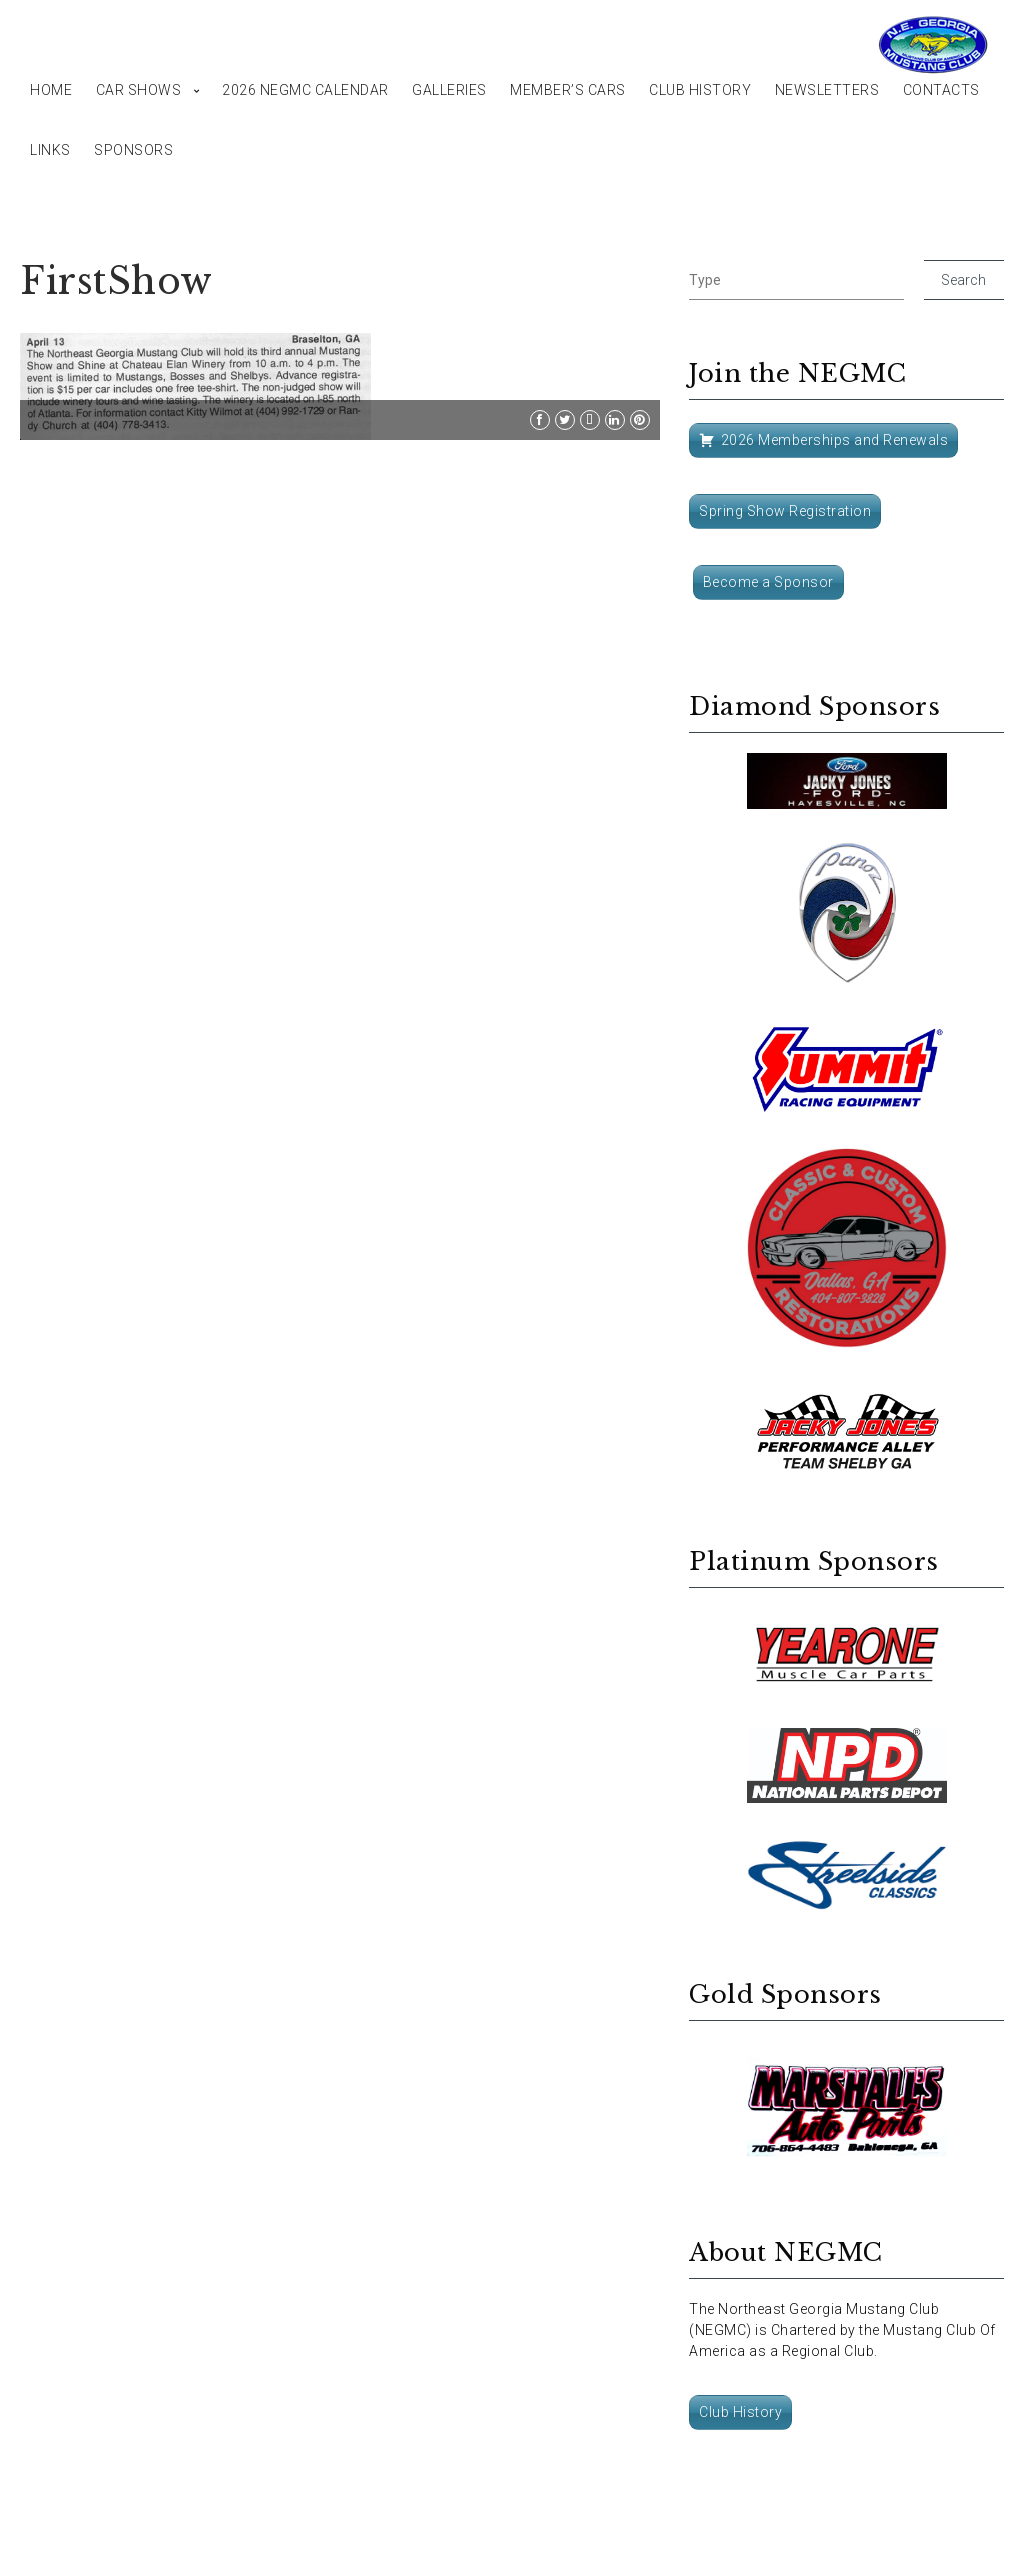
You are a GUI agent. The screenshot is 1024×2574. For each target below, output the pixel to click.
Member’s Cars (568, 90)
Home (51, 90)
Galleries (449, 90)
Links (50, 150)
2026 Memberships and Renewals (835, 440)
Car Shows (139, 90)
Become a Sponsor (768, 582)
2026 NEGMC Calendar (305, 90)
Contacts (941, 90)
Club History (700, 90)
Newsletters (827, 90)
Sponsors (133, 150)
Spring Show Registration (785, 511)
